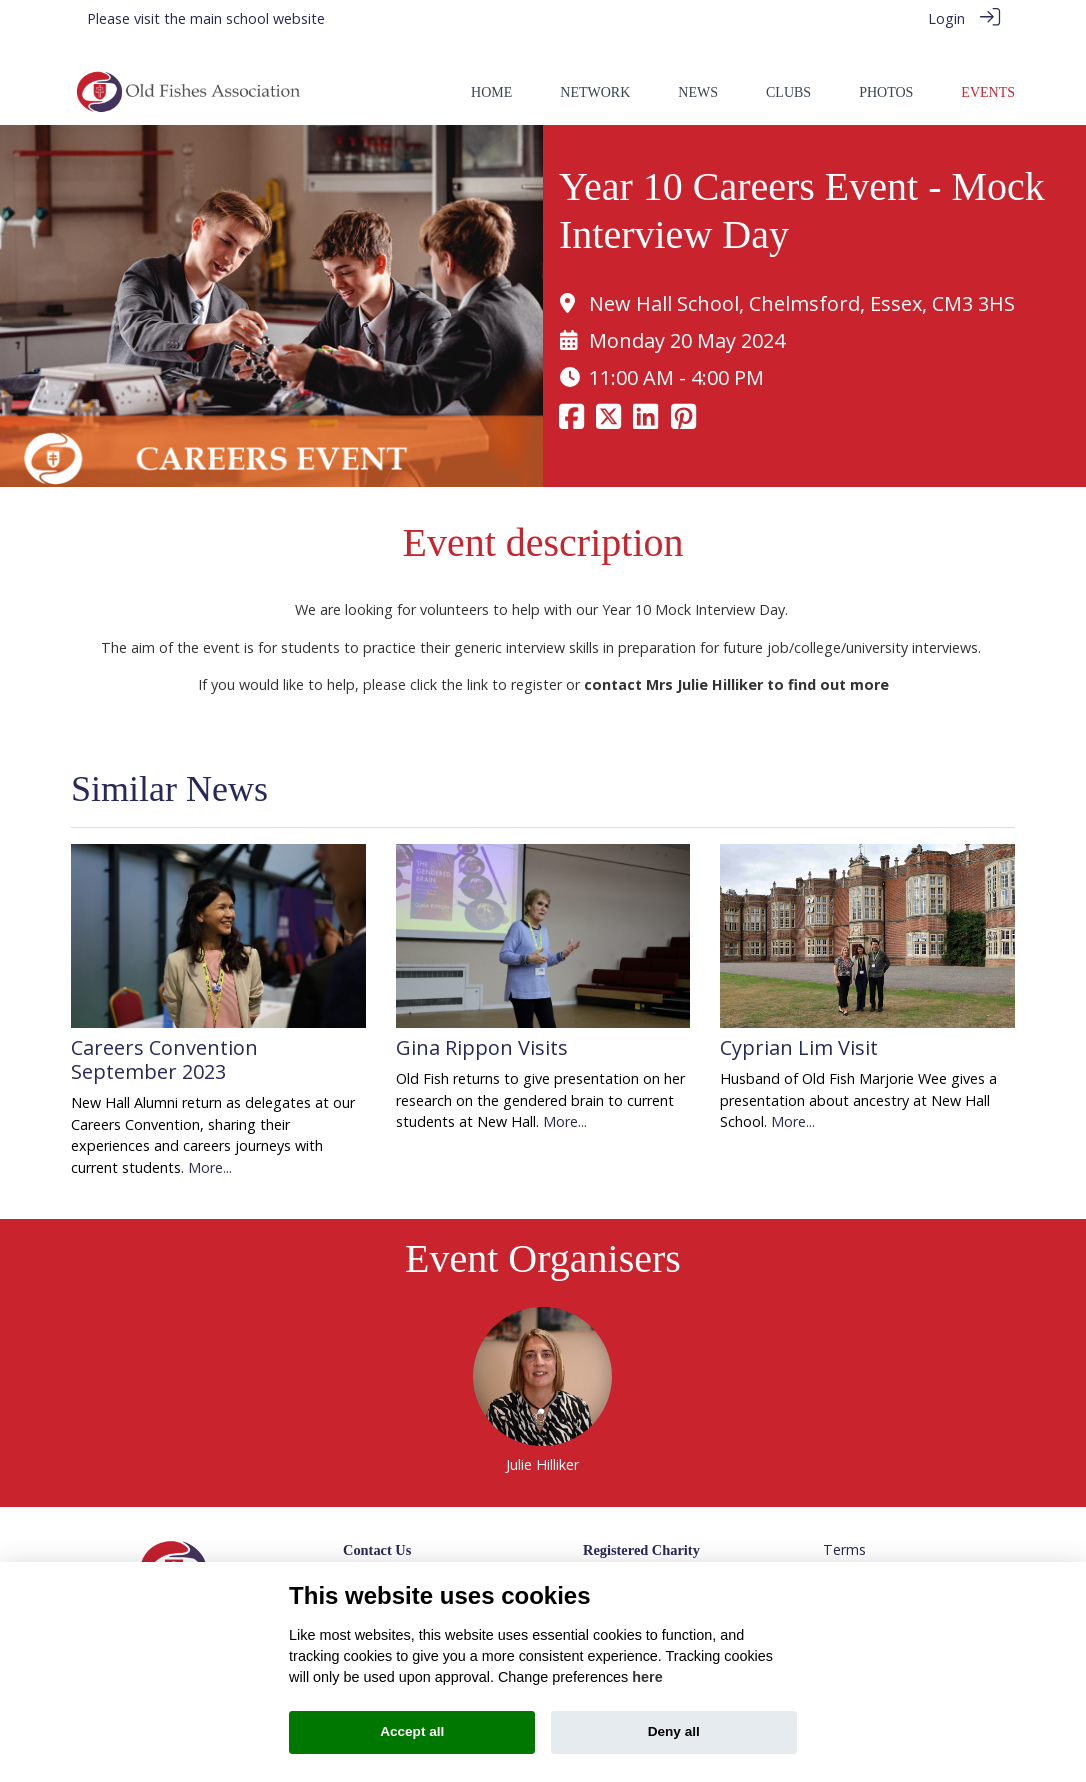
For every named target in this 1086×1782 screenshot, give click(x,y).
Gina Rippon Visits (482, 1025)
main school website (257, 18)
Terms (844, 1528)
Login (946, 18)
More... (210, 1145)
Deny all (674, 1731)
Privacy (846, 1549)
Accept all (412, 1731)
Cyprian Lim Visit (799, 1025)
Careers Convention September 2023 (164, 1037)
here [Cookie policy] (647, 1677)
